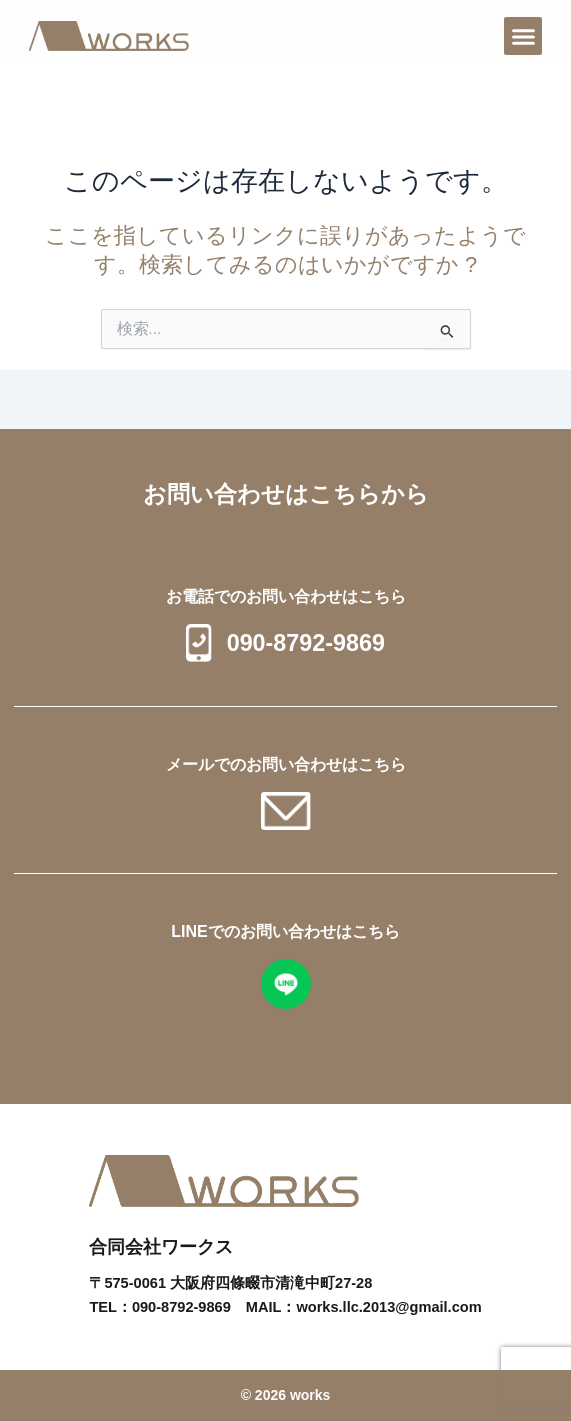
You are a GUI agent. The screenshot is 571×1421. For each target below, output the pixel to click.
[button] (523, 36)
